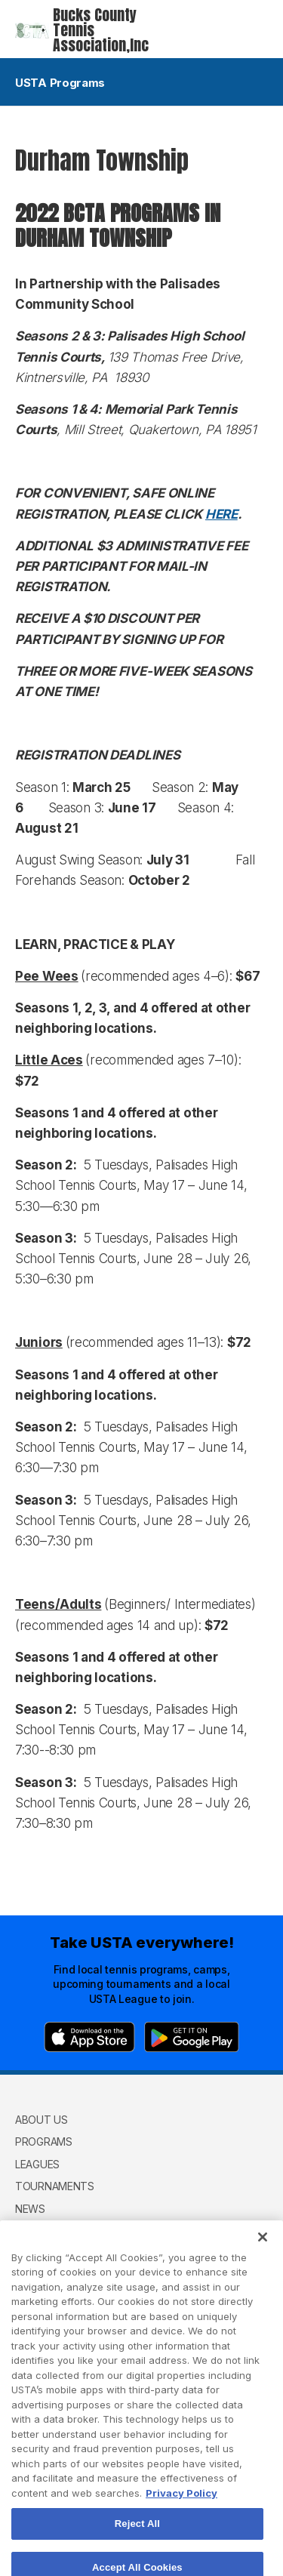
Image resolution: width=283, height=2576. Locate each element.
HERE (221, 514)
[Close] (262, 2255)
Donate (36, 2231)
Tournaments (54, 2186)
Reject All (137, 2541)
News (30, 2208)
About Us (41, 2119)
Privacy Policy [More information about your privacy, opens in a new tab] (181, 2511)
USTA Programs (141, 82)
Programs (43, 2141)
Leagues (37, 2164)
